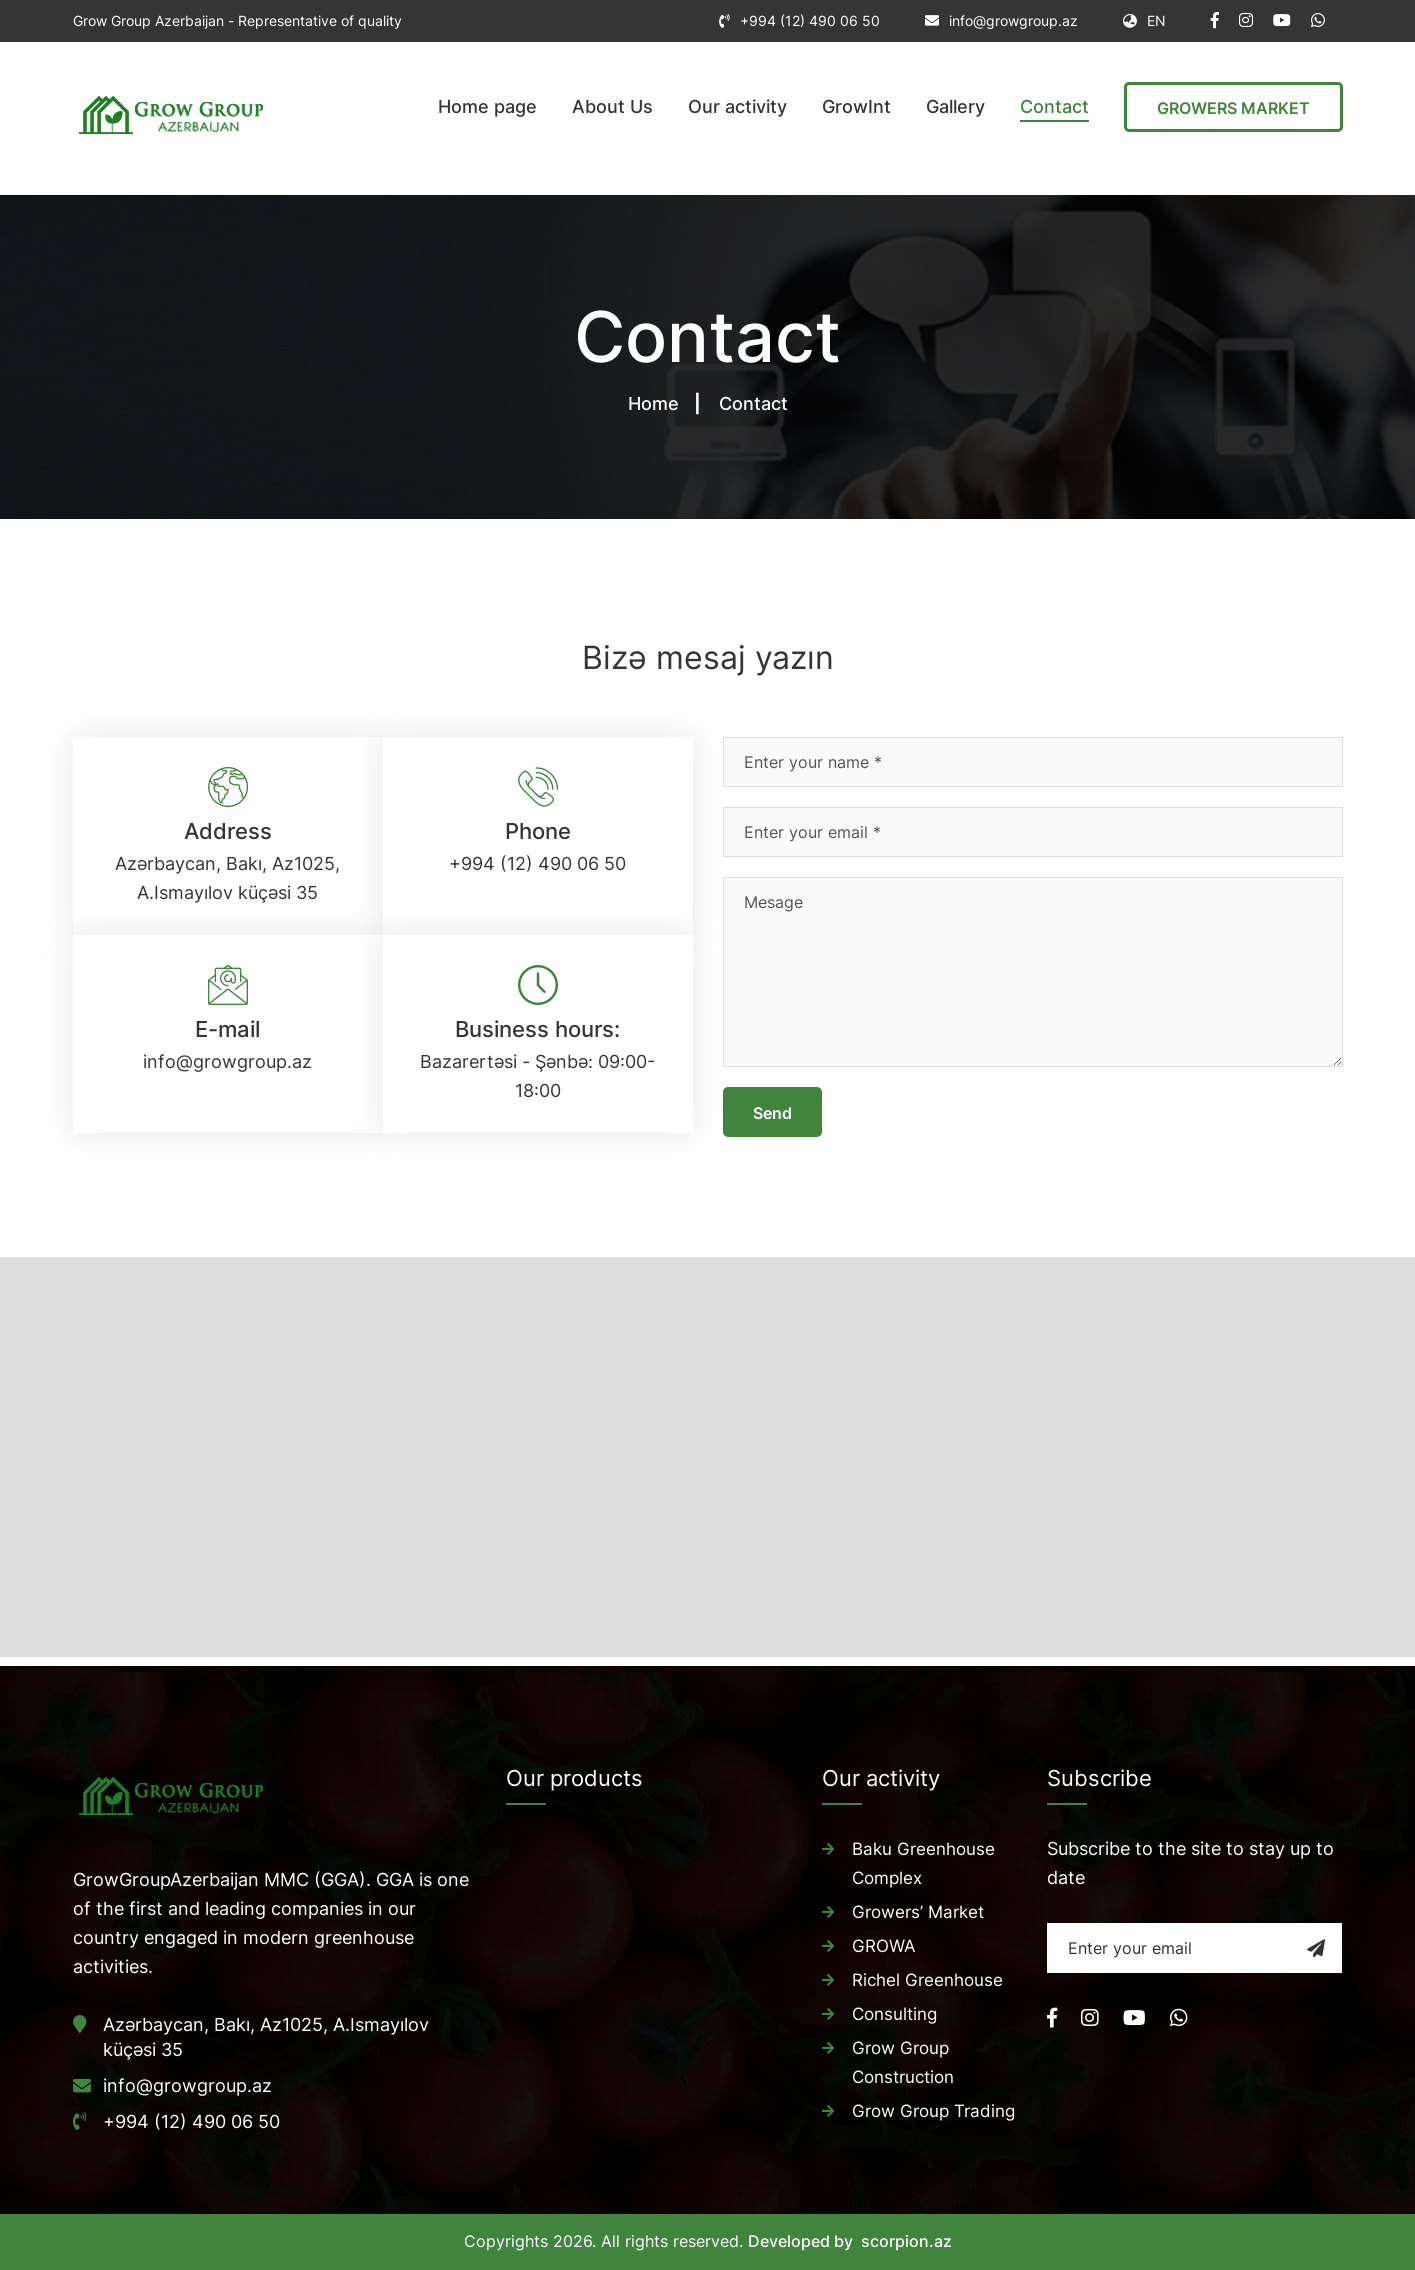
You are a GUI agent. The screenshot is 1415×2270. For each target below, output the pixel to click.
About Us (612, 106)
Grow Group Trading (933, 2103)
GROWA (884, 1943)
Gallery (955, 106)
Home (653, 403)
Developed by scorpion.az (850, 2241)
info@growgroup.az (1013, 20)
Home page (487, 106)
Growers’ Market (918, 1910)
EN (1144, 21)
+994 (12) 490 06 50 (810, 20)
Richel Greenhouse (927, 1976)
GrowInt (856, 106)
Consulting (894, 2009)
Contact (1054, 106)
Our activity (737, 106)
